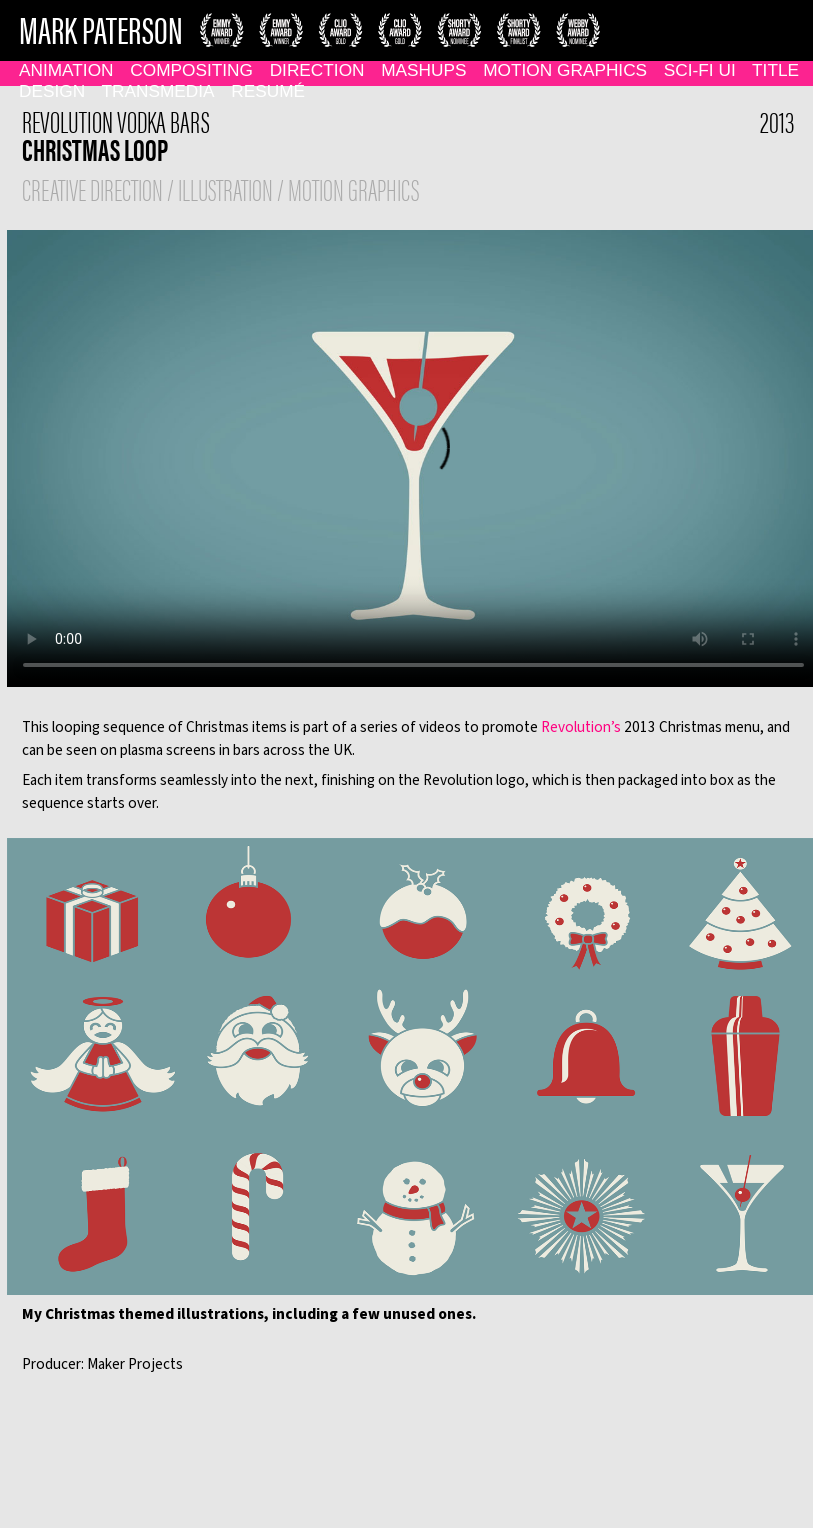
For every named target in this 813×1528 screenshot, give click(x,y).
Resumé (268, 91)
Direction (317, 70)
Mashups (423, 70)
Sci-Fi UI (700, 70)
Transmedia (158, 91)
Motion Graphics (565, 70)
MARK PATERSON (101, 28)
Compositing (191, 70)
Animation (66, 70)
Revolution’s (581, 727)
